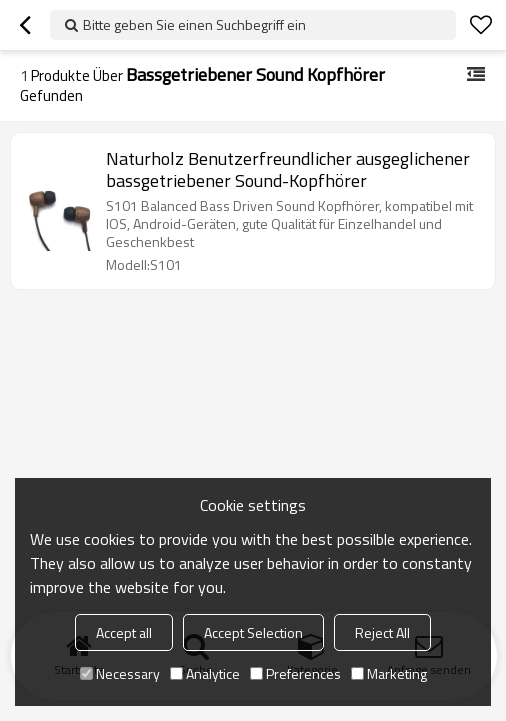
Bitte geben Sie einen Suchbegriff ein (194, 24)
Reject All (382, 632)
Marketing (389, 673)
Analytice (205, 673)
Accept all (124, 632)
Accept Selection (253, 632)
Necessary (120, 673)
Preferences (295, 673)
